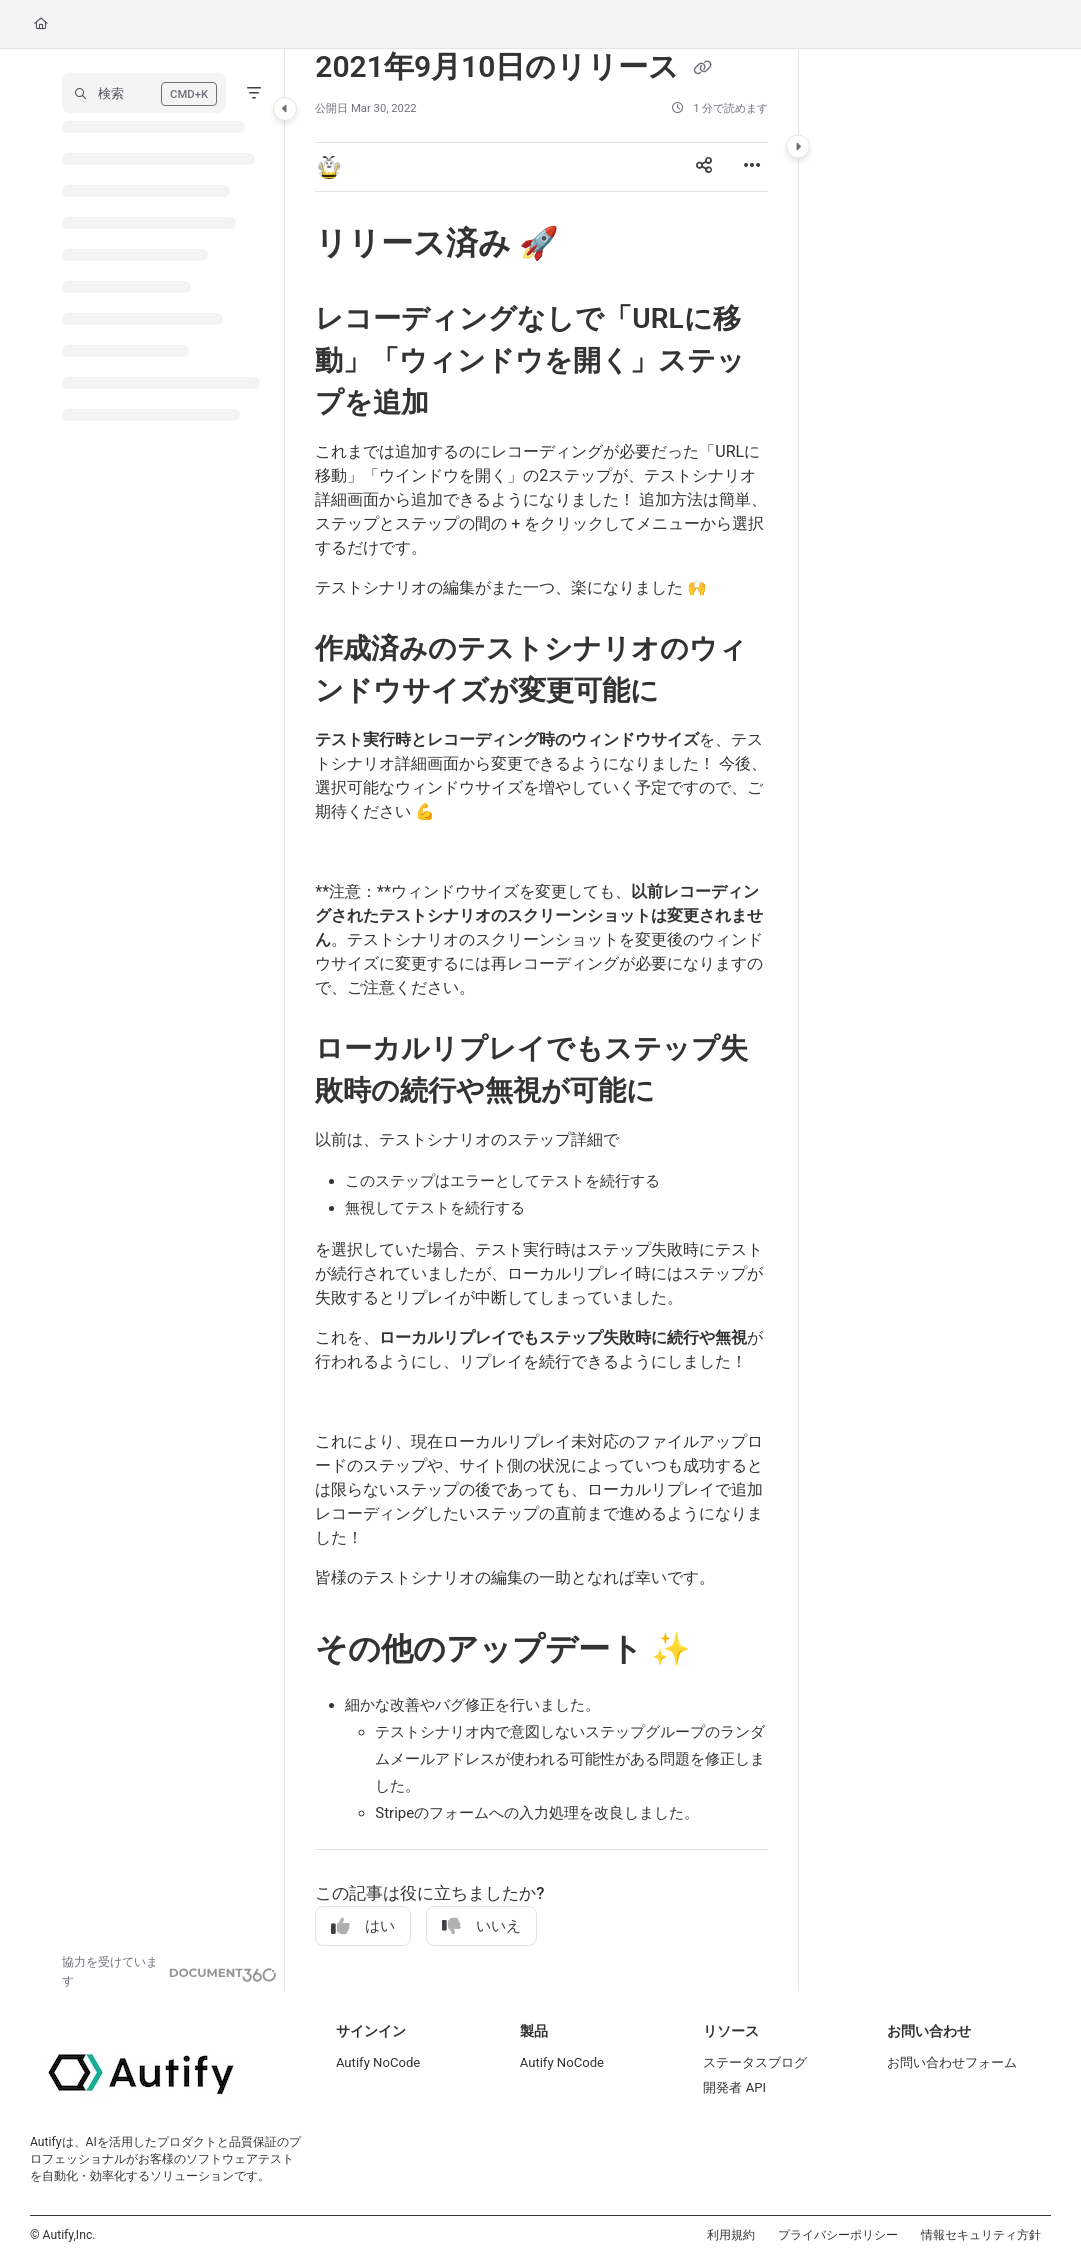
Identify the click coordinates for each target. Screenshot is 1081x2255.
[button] (144, 93)
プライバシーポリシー (838, 2235)
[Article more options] (752, 167)
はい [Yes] (363, 1926)
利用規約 (731, 2235)
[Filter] (254, 93)
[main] (541, 1020)
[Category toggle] (285, 109)
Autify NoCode (378, 2062)
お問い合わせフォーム (952, 2062)
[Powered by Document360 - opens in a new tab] (169, 1972)
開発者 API (734, 2087)
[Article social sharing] (704, 167)
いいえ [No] (481, 1926)
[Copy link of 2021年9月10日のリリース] (703, 69)
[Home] (41, 24)
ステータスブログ (755, 2062)
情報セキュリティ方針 (981, 2235)
